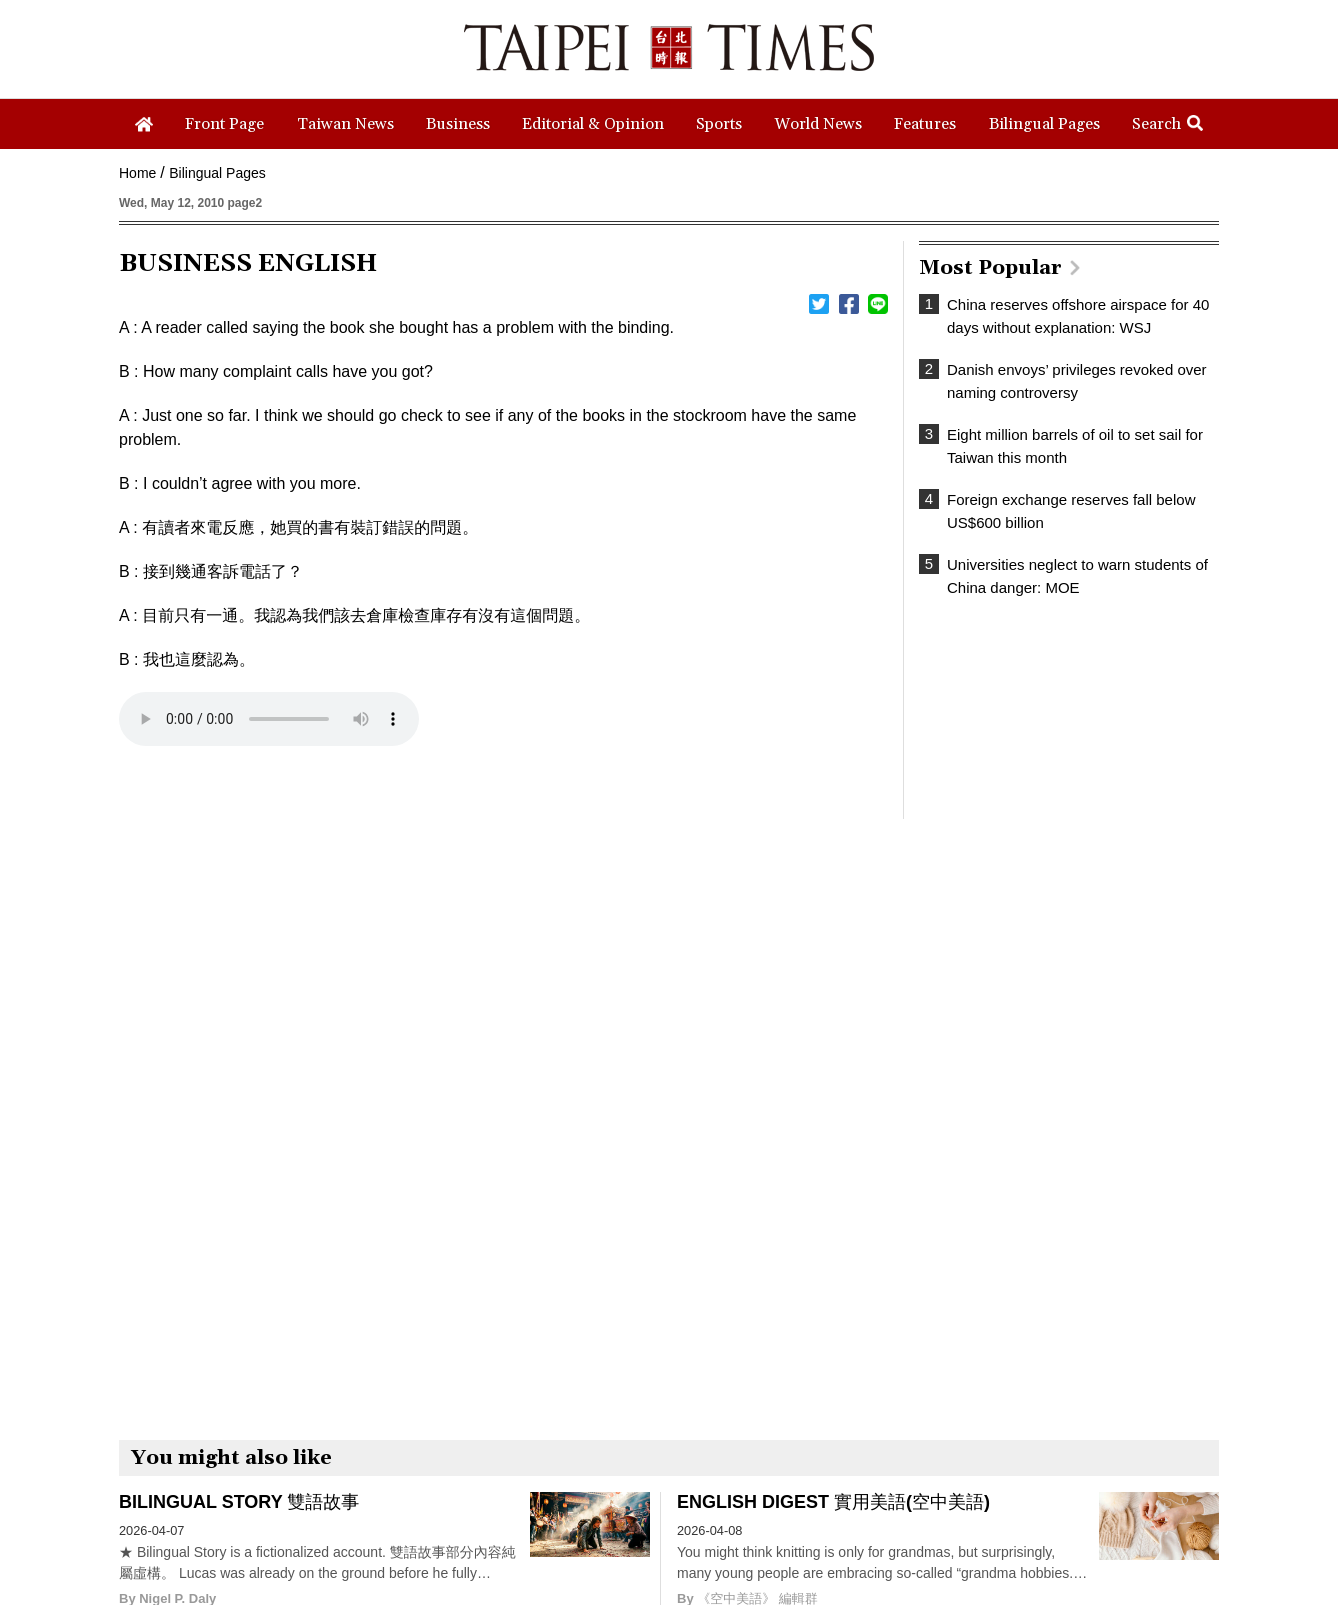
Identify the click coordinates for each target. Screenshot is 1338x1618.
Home (137, 173)
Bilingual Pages (217, 173)
